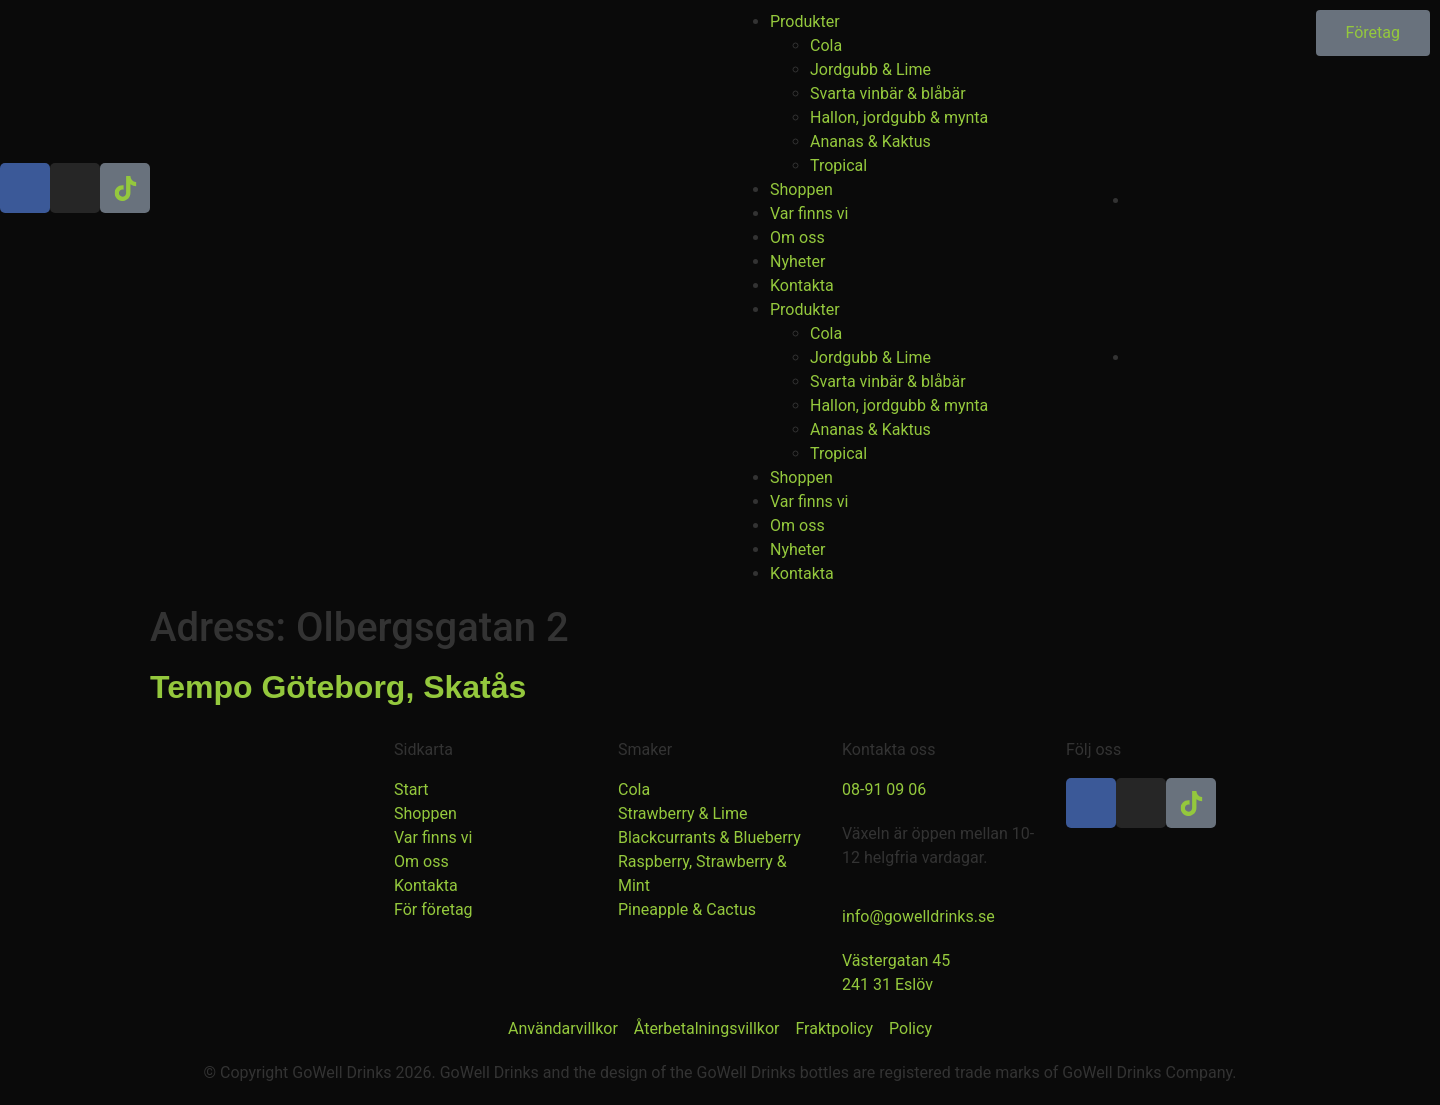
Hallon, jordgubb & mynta (899, 117)
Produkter (805, 21)
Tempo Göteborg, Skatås (338, 687)
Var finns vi (809, 213)
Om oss (797, 237)
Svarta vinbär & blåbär (888, 93)
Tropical (838, 165)
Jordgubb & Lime (870, 69)
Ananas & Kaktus (870, 141)
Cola (826, 45)
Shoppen (801, 189)
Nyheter (797, 261)
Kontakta (802, 285)
